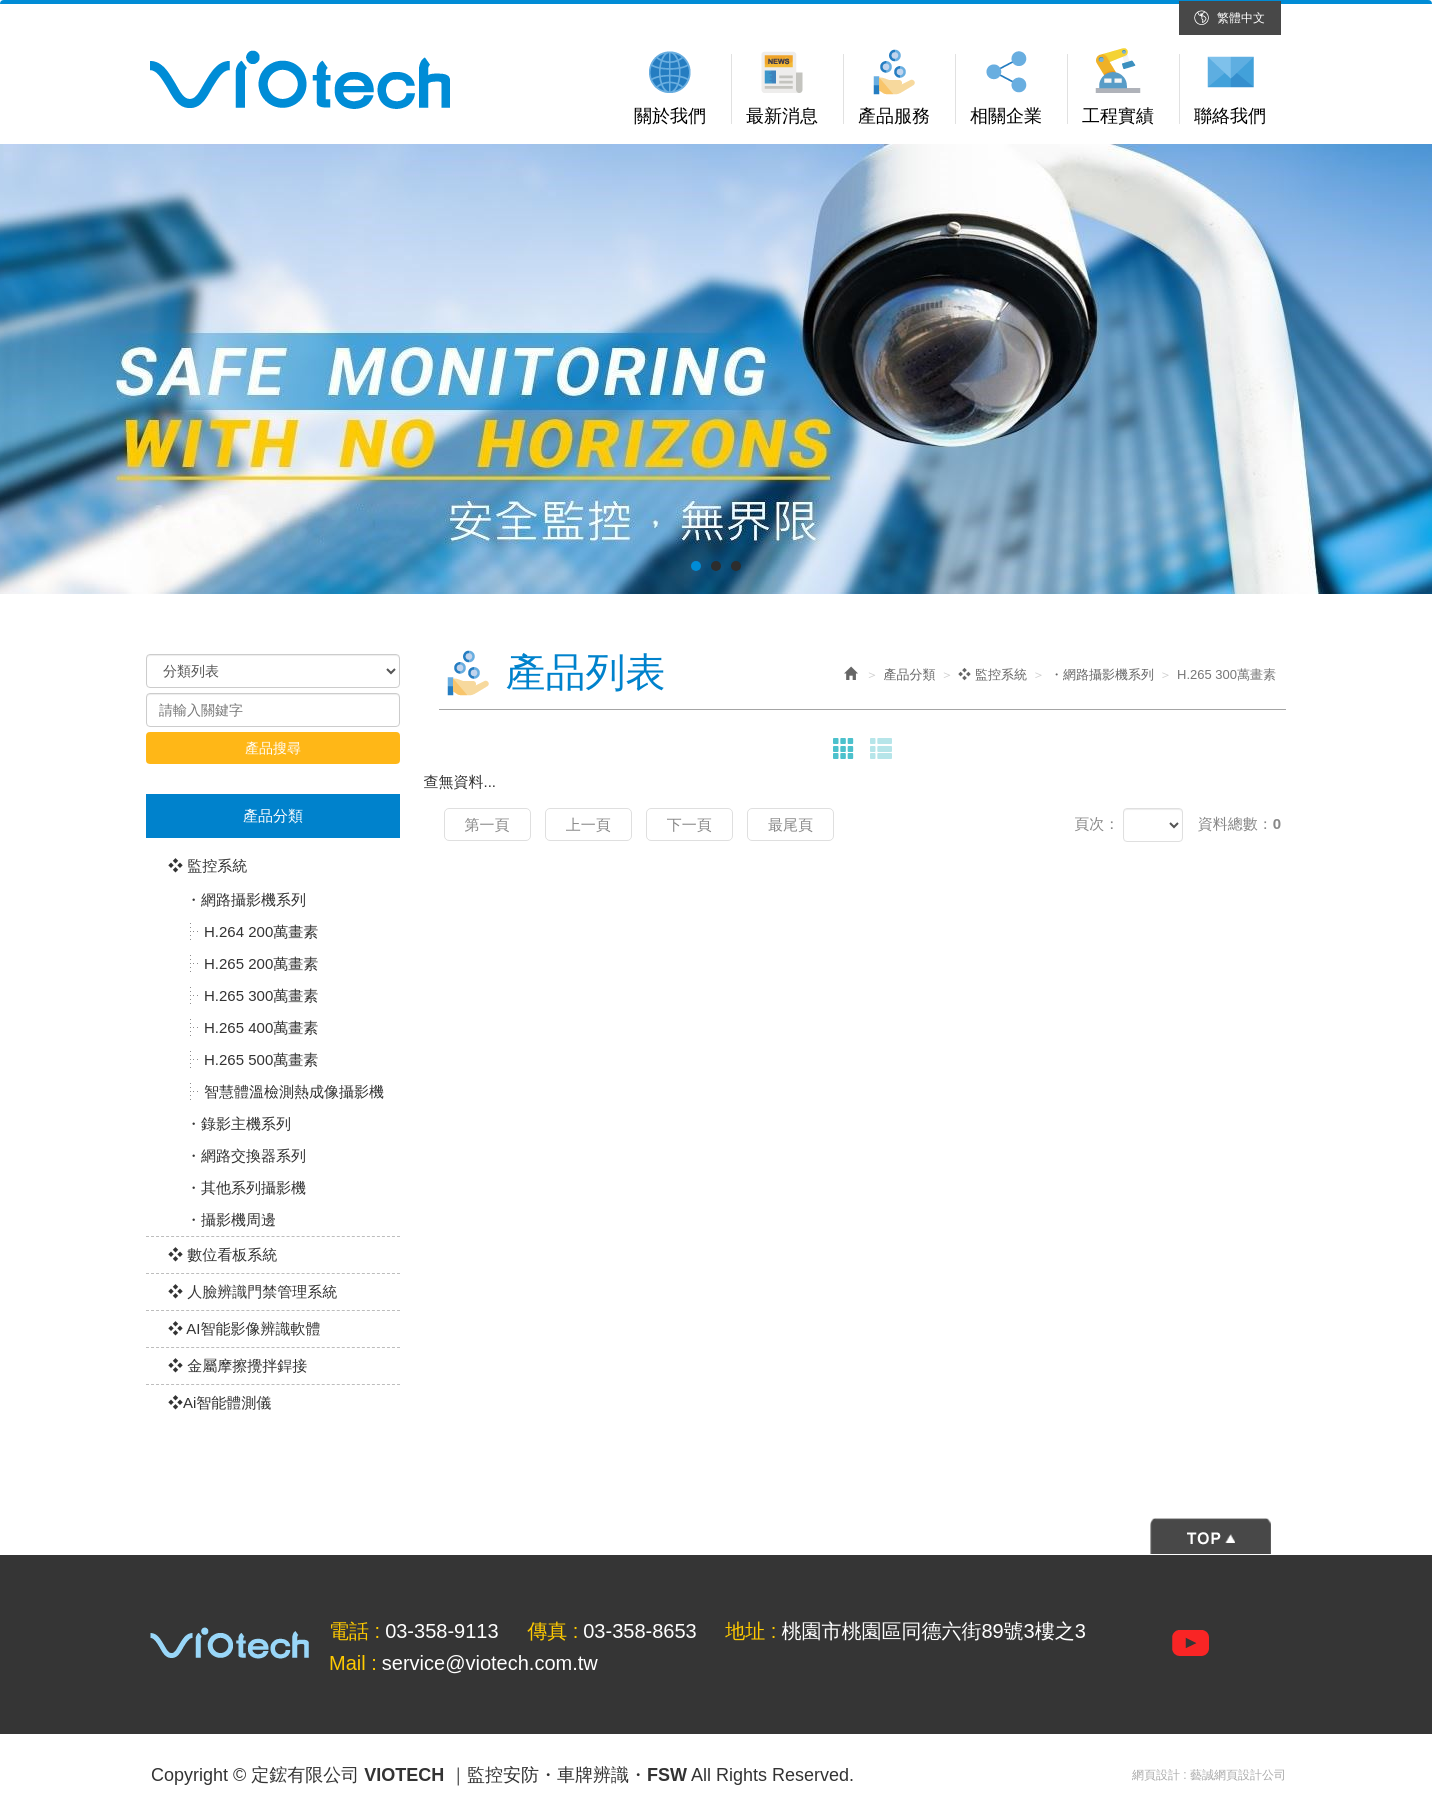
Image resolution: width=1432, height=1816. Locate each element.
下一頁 (689, 824)
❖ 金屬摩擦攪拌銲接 (237, 1365)
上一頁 (588, 824)
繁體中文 (1241, 18)
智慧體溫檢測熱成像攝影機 (294, 1091)
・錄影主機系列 (238, 1123)
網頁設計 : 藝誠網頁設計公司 (1209, 1775)
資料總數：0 (1239, 823)
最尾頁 (790, 824)
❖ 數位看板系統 (222, 1254)
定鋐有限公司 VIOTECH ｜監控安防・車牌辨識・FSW (300, 80)
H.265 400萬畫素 (261, 1027)
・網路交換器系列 (246, 1155)
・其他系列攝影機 (246, 1187)
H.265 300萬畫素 (261, 995)
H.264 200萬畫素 (261, 931)
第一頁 (487, 824)
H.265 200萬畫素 (261, 963)
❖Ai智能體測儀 (219, 1402)
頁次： (1096, 823)
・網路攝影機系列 (246, 899)
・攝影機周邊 (231, 1219)
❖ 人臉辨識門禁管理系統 (252, 1291)
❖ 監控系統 (207, 865)
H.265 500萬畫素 (261, 1059)
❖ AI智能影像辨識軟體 (244, 1328)
